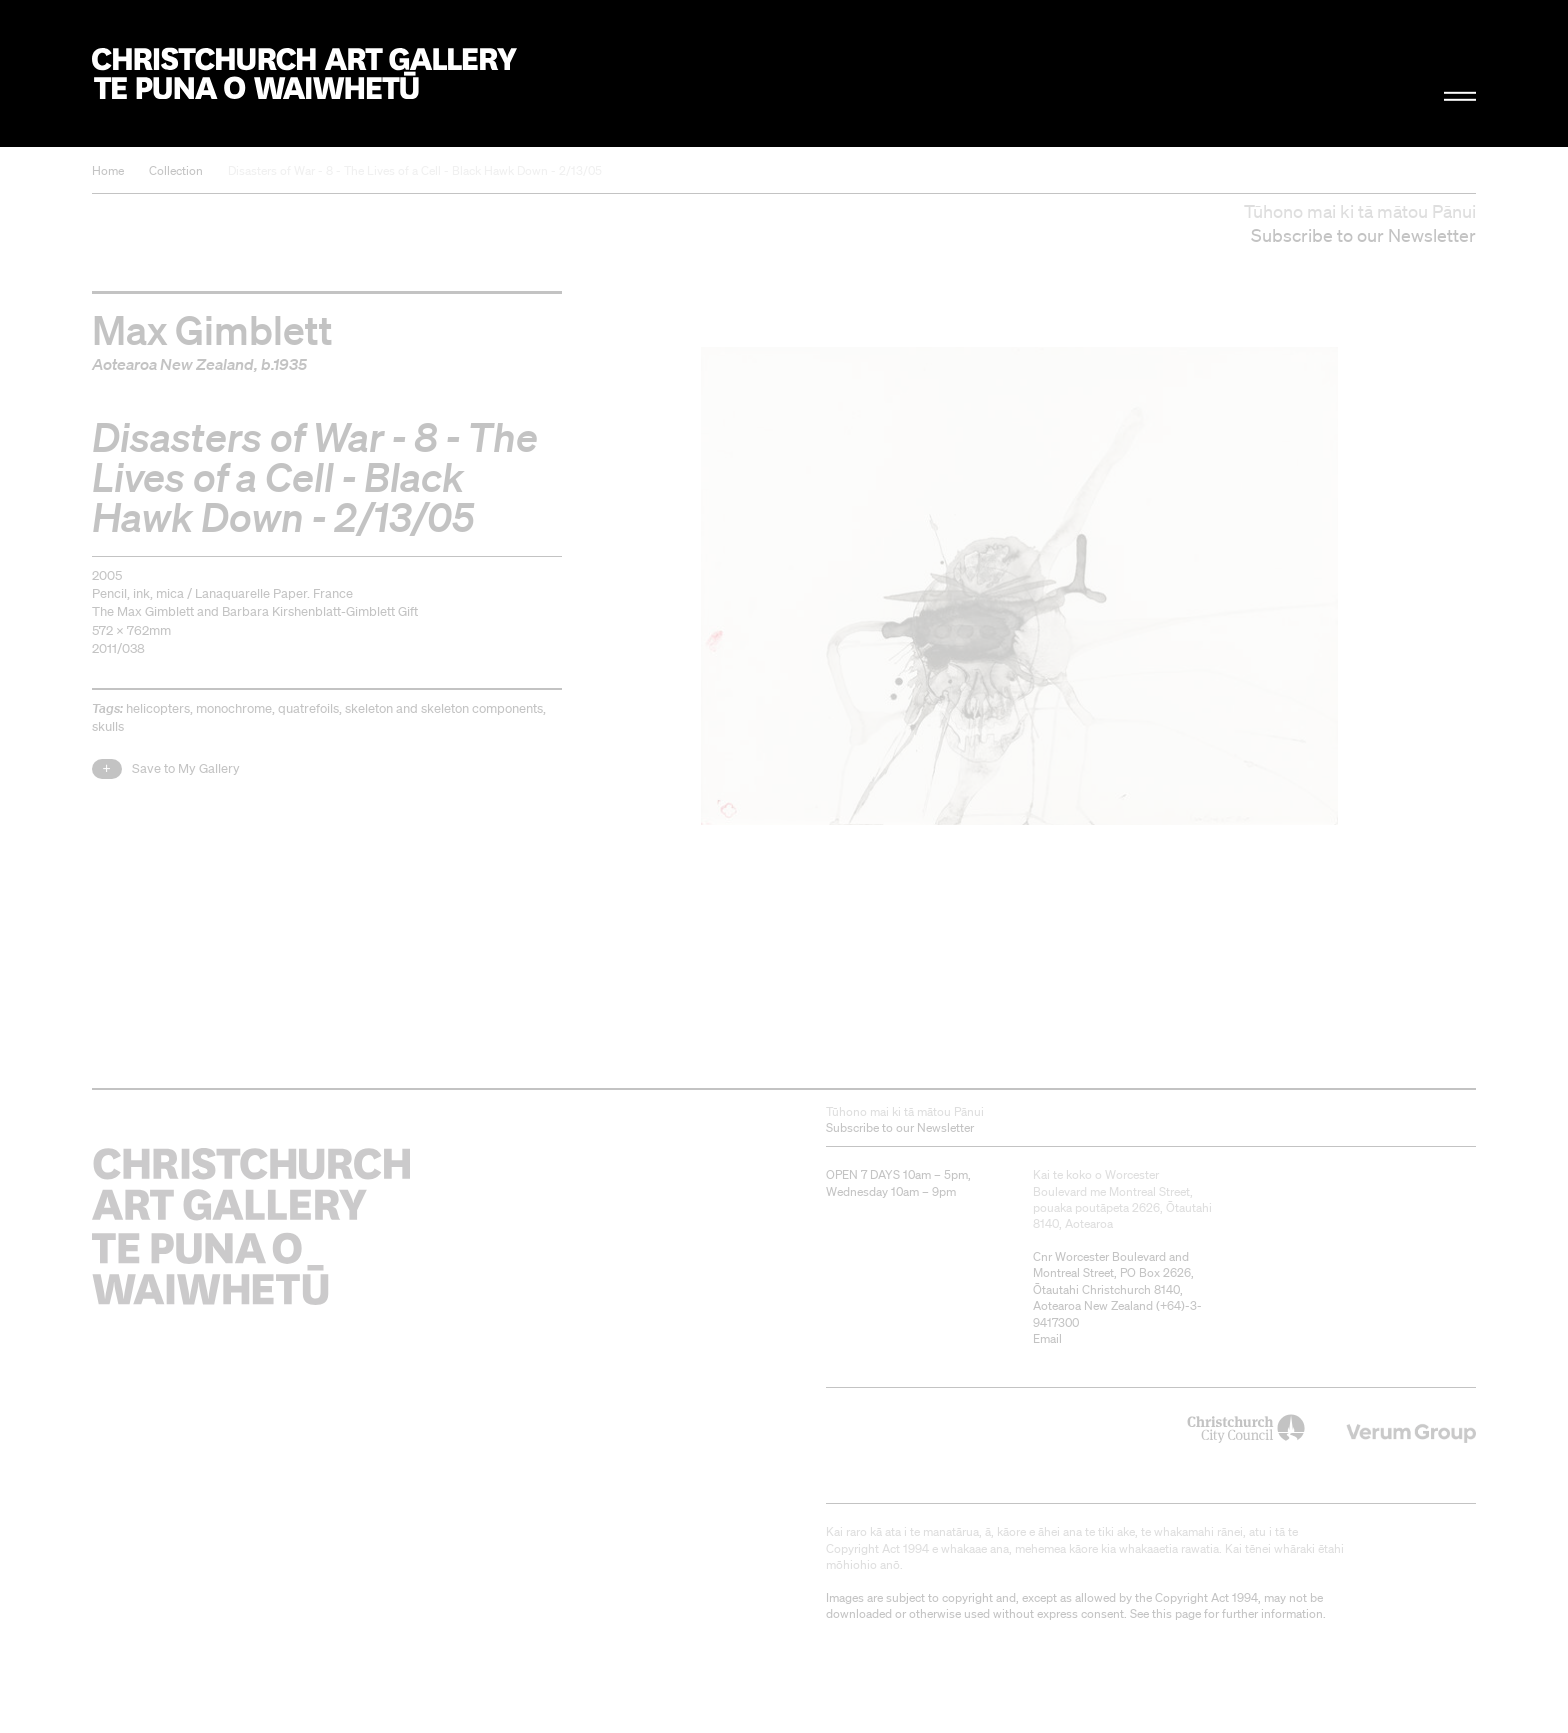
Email (1047, 1338)
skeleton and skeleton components (444, 708)
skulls (108, 726)
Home (108, 170)
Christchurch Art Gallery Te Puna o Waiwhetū (304, 73)
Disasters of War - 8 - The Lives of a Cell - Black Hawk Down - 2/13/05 (415, 170)
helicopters (158, 708)
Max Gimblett (212, 329)
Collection (176, 170)
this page (1176, 1613)
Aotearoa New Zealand (173, 364)
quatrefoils (308, 708)
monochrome (234, 708)
